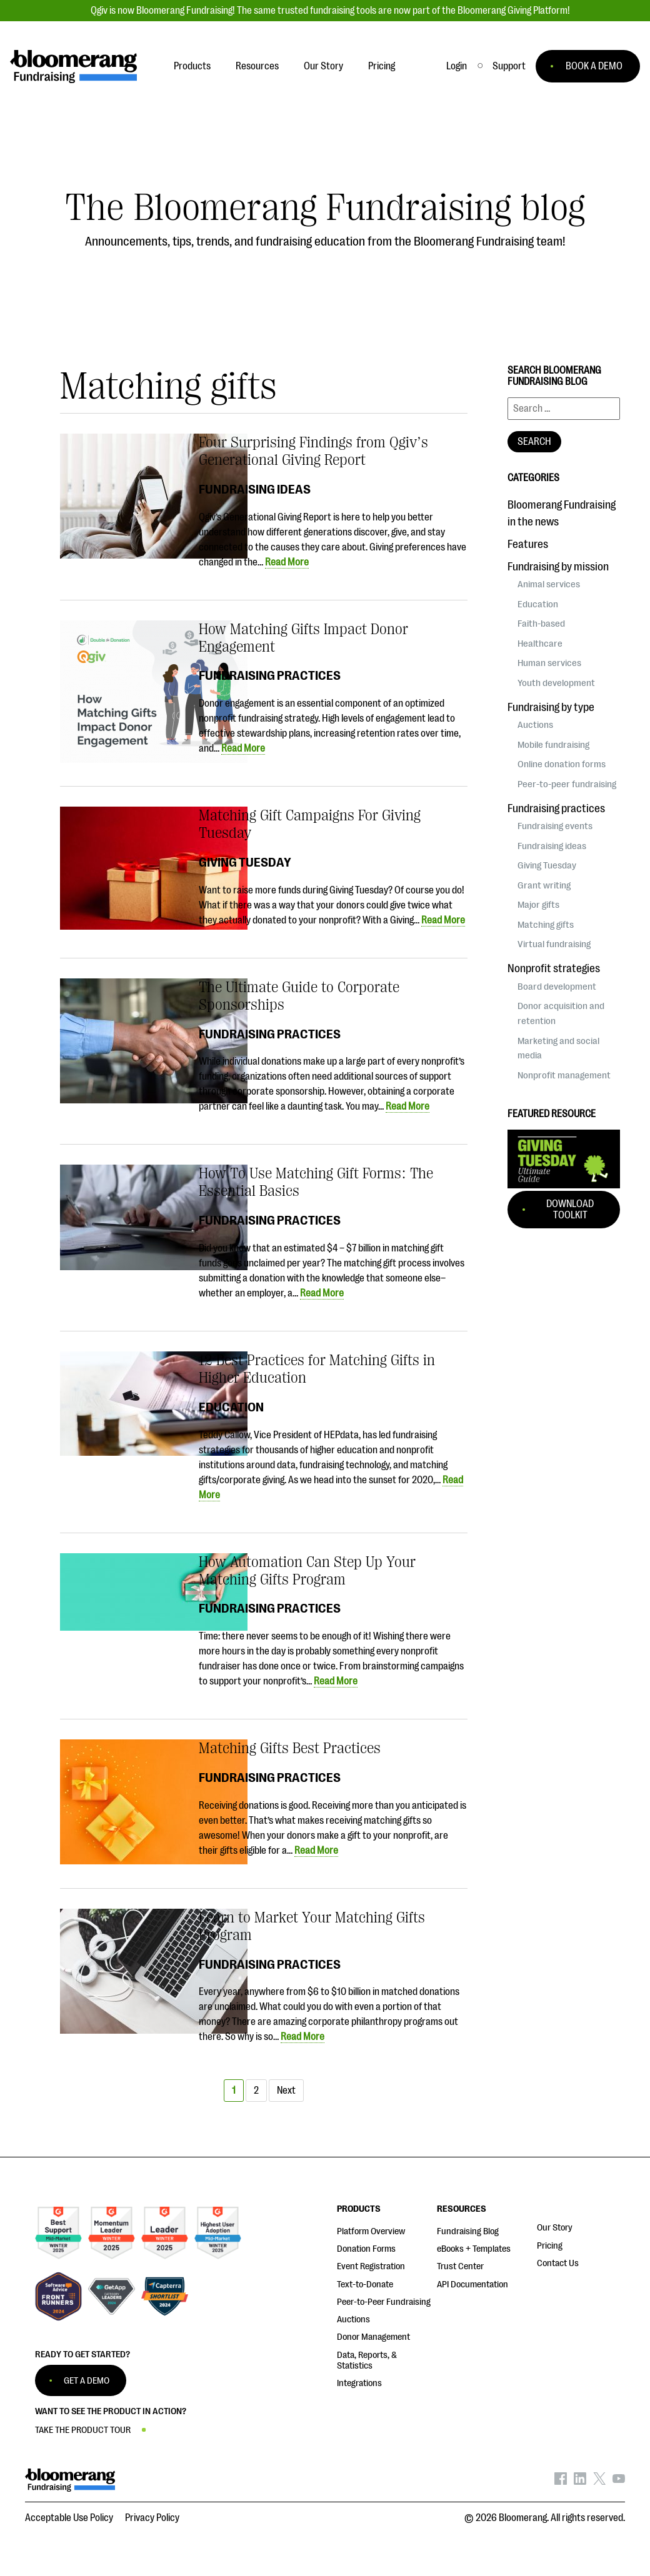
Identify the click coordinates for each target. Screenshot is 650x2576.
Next (286, 2090)
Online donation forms (562, 764)
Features (528, 544)
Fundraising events (555, 826)
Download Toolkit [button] (570, 1209)
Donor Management (373, 2337)
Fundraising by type (551, 707)
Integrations (359, 2383)
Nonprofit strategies (554, 968)
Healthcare (540, 643)
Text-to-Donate (365, 2284)
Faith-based (541, 623)
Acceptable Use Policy (69, 2518)
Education (231, 1407)
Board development (557, 986)
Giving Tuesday (245, 862)
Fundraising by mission (558, 566)
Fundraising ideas (255, 489)
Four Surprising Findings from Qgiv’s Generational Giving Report (313, 451)
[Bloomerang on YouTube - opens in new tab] (618, 2481)
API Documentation (472, 2284)
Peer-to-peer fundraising (567, 784)
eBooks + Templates (474, 2249)
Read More (287, 562)
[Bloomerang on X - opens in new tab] (599, 2481)
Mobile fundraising (553, 744)
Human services (549, 663)
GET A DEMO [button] (86, 2380)
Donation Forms (366, 2249)
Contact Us (558, 2263)
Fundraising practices (270, 675)
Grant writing (544, 885)
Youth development (556, 683)
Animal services (549, 584)
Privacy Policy (152, 2518)
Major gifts (538, 904)
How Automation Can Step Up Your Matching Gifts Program (307, 1570)
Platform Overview (371, 2231)
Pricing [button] (381, 66)
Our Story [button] (323, 66)
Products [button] (192, 66)
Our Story (554, 2227)
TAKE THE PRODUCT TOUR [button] (83, 2430)
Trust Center (460, 2266)
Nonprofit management (564, 1075)
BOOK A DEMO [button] (594, 66)
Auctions (535, 724)
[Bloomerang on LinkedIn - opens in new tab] (580, 2481)
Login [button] (456, 66)
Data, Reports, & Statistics (367, 2360)
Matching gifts (546, 924)
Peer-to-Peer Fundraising (384, 2302)
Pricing (549, 2245)
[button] (509, 66)
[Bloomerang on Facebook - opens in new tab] (560, 2481)
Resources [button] (257, 66)
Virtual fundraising (554, 944)
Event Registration (371, 2266)
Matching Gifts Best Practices (290, 1748)
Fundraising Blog (468, 2231)
